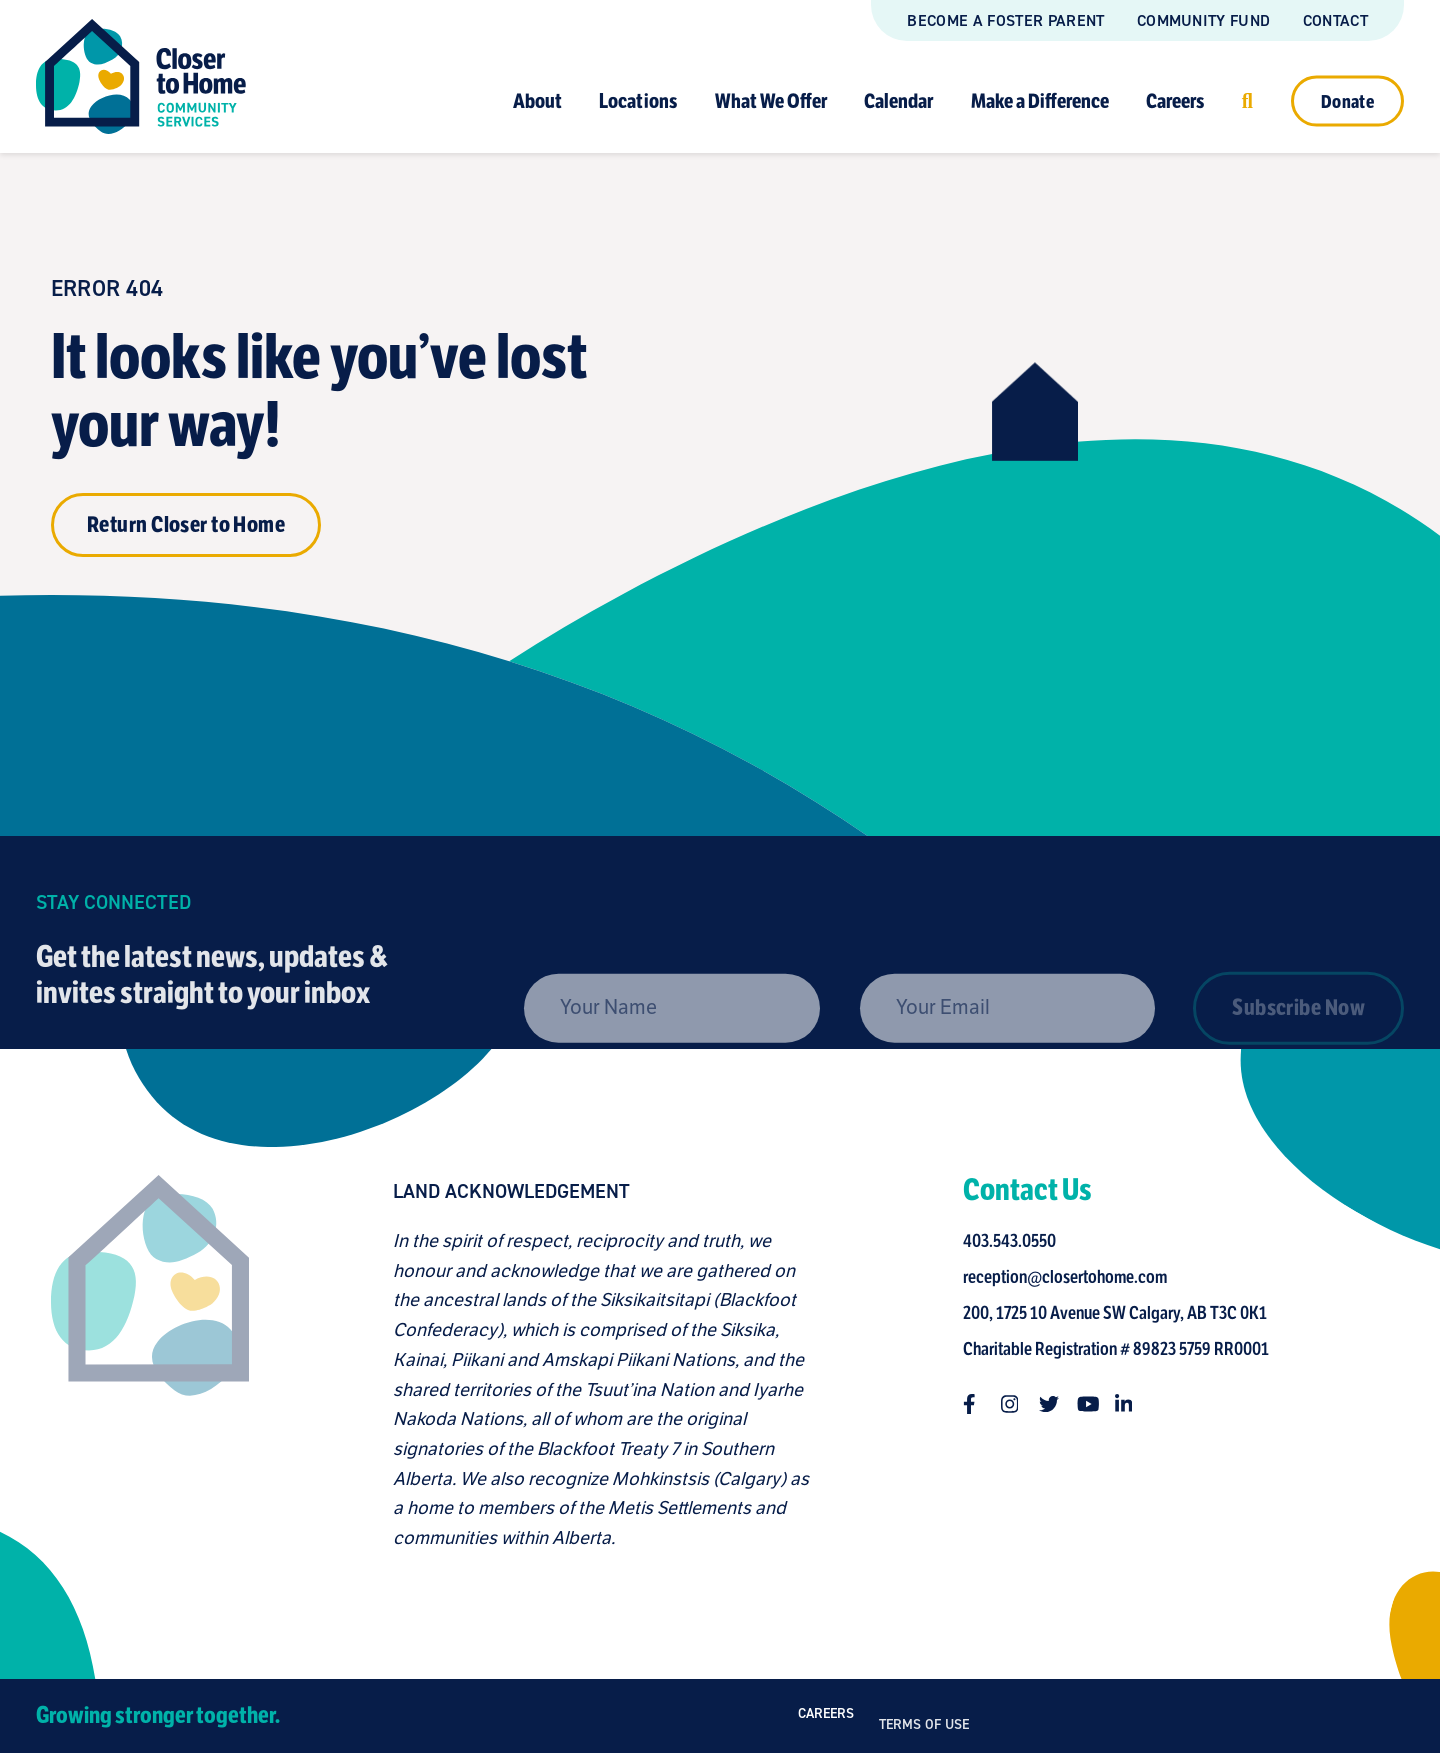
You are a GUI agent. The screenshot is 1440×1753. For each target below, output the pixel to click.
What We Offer (771, 100)
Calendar (898, 100)
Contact (1335, 20)
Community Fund (1203, 20)
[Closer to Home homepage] (143, 1364)
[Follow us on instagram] (1018, 1404)
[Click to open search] (1247, 100)
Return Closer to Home (186, 524)
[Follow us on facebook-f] (980, 1404)
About (537, 100)
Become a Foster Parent (1005, 20)
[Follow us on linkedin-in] (1132, 1404)
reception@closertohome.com (1072, 1277)
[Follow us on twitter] (1056, 1404)
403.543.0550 (1016, 1241)
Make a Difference (1040, 100)
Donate (1347, 101)
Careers (1175, 100)
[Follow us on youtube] (1094, 1404)
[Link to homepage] (141, 76)
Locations (638, 100)
